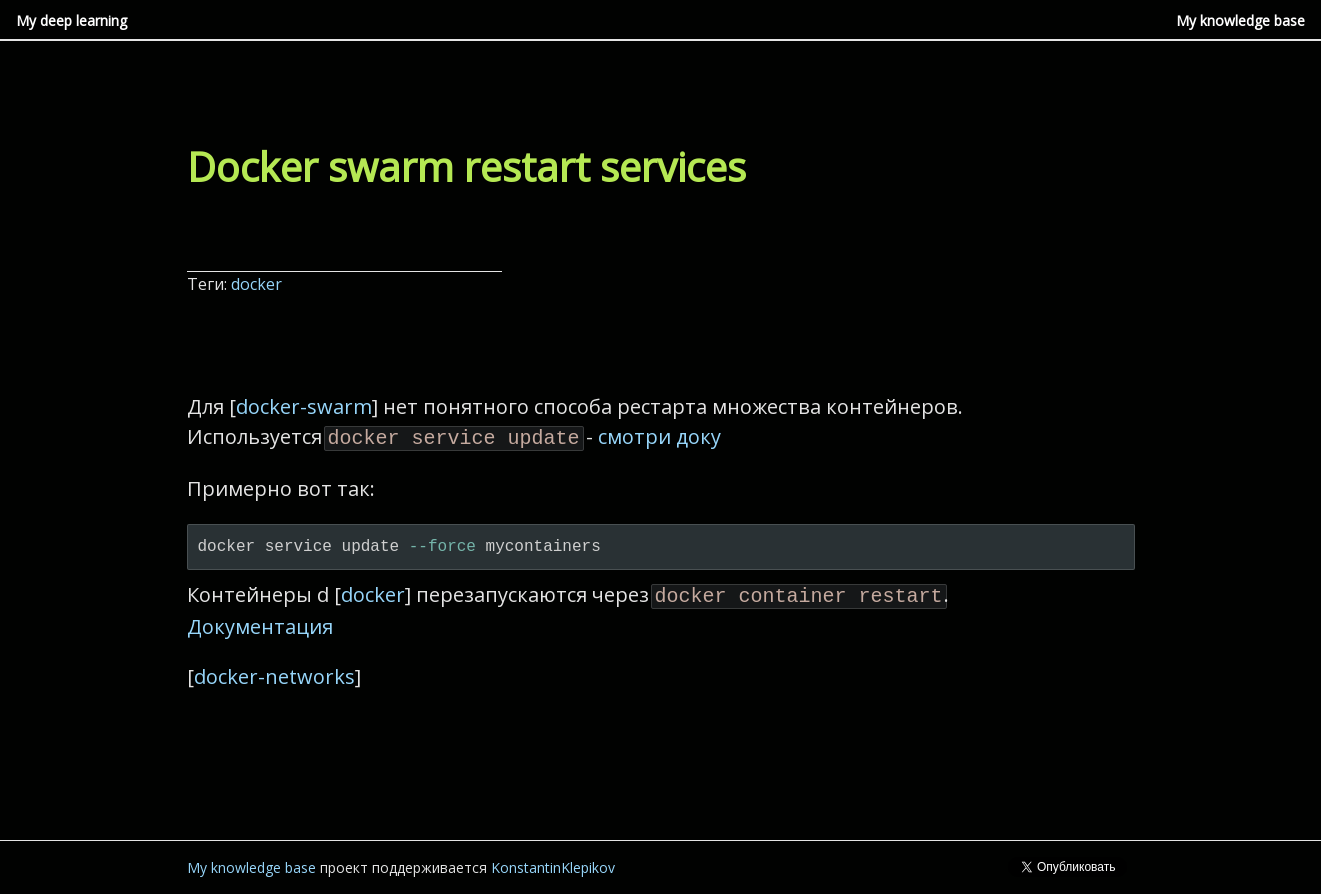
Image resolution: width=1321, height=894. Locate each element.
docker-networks (274, 672)
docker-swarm (304, 406)
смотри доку (659, 436)
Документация (260, 622)
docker (258, 284)
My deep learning (71, 20)
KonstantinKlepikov (553, 863)
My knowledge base (1240, 20)
